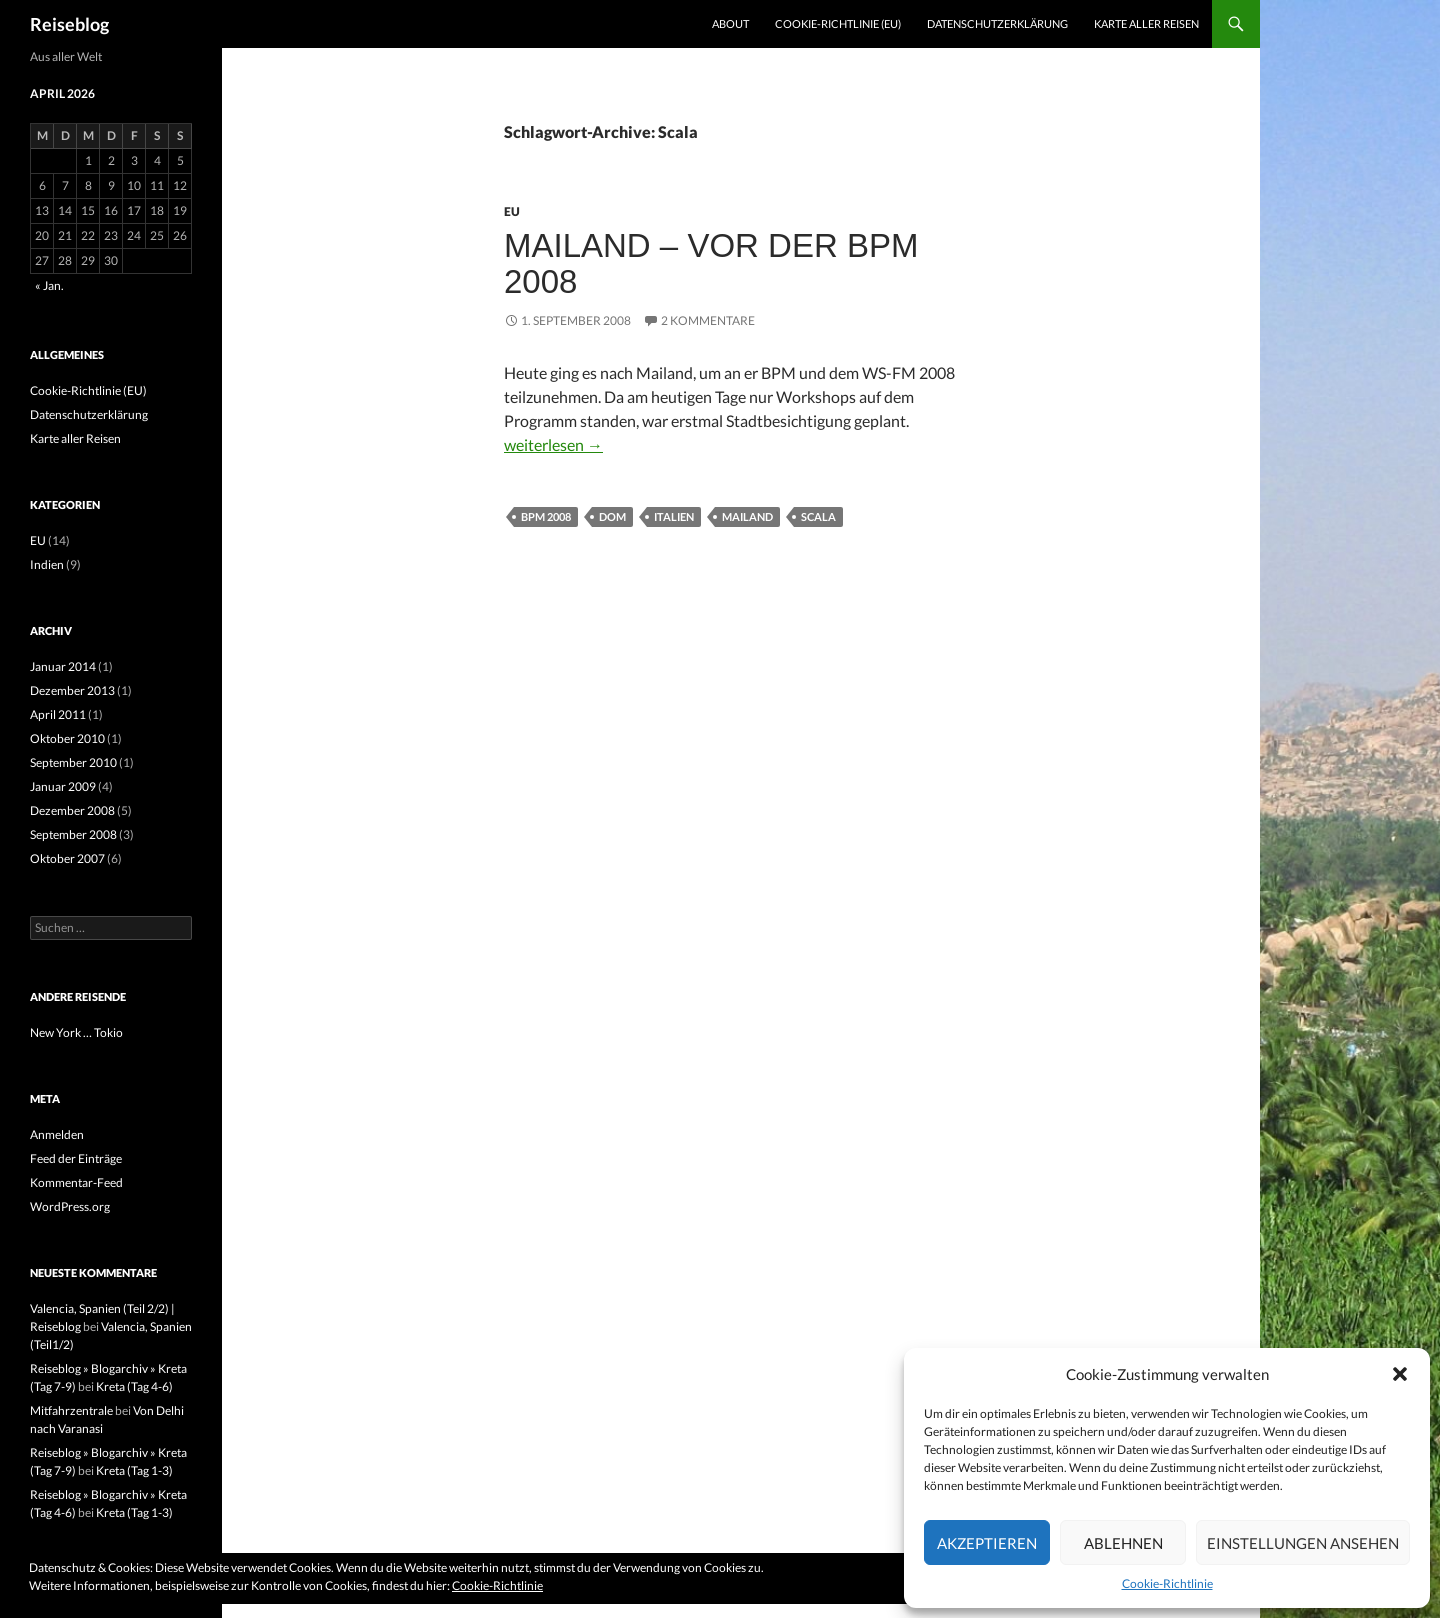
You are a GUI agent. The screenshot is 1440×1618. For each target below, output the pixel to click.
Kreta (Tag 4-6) (134, 1386)
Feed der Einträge (76, 1158)
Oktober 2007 (67, 858)
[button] (1400, 1374)
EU (512, 211)
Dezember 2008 (72, 810)
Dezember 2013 (72, 690)
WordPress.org (70, 1206)
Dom (612, 516)
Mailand (747, 516)
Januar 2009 (63, 786)
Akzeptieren (987, 1543)
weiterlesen (553, 444)
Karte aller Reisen (1146, 23)
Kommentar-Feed (76, 1182)
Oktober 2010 (67, 738)
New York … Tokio (76, 1032)
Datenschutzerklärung (997, 23)
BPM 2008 (546, 516)
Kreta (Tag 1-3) (134, 1470)
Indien (47, 564)
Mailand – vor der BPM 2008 (711, 263)
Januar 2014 (63, 666)
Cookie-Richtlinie (1167, 1583)
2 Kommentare (708, 320)
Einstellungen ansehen (1303, 1543)
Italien (674, 516)
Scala (818, 516)
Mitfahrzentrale (71, 1410)
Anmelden (57, 1134)
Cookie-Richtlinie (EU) (838, 23)
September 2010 (73, 762)
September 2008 (73, 834)
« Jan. (49, 285)
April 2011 (58, 714)
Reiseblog (69, 24)
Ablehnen (1123, 1543)
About (730, 23)
